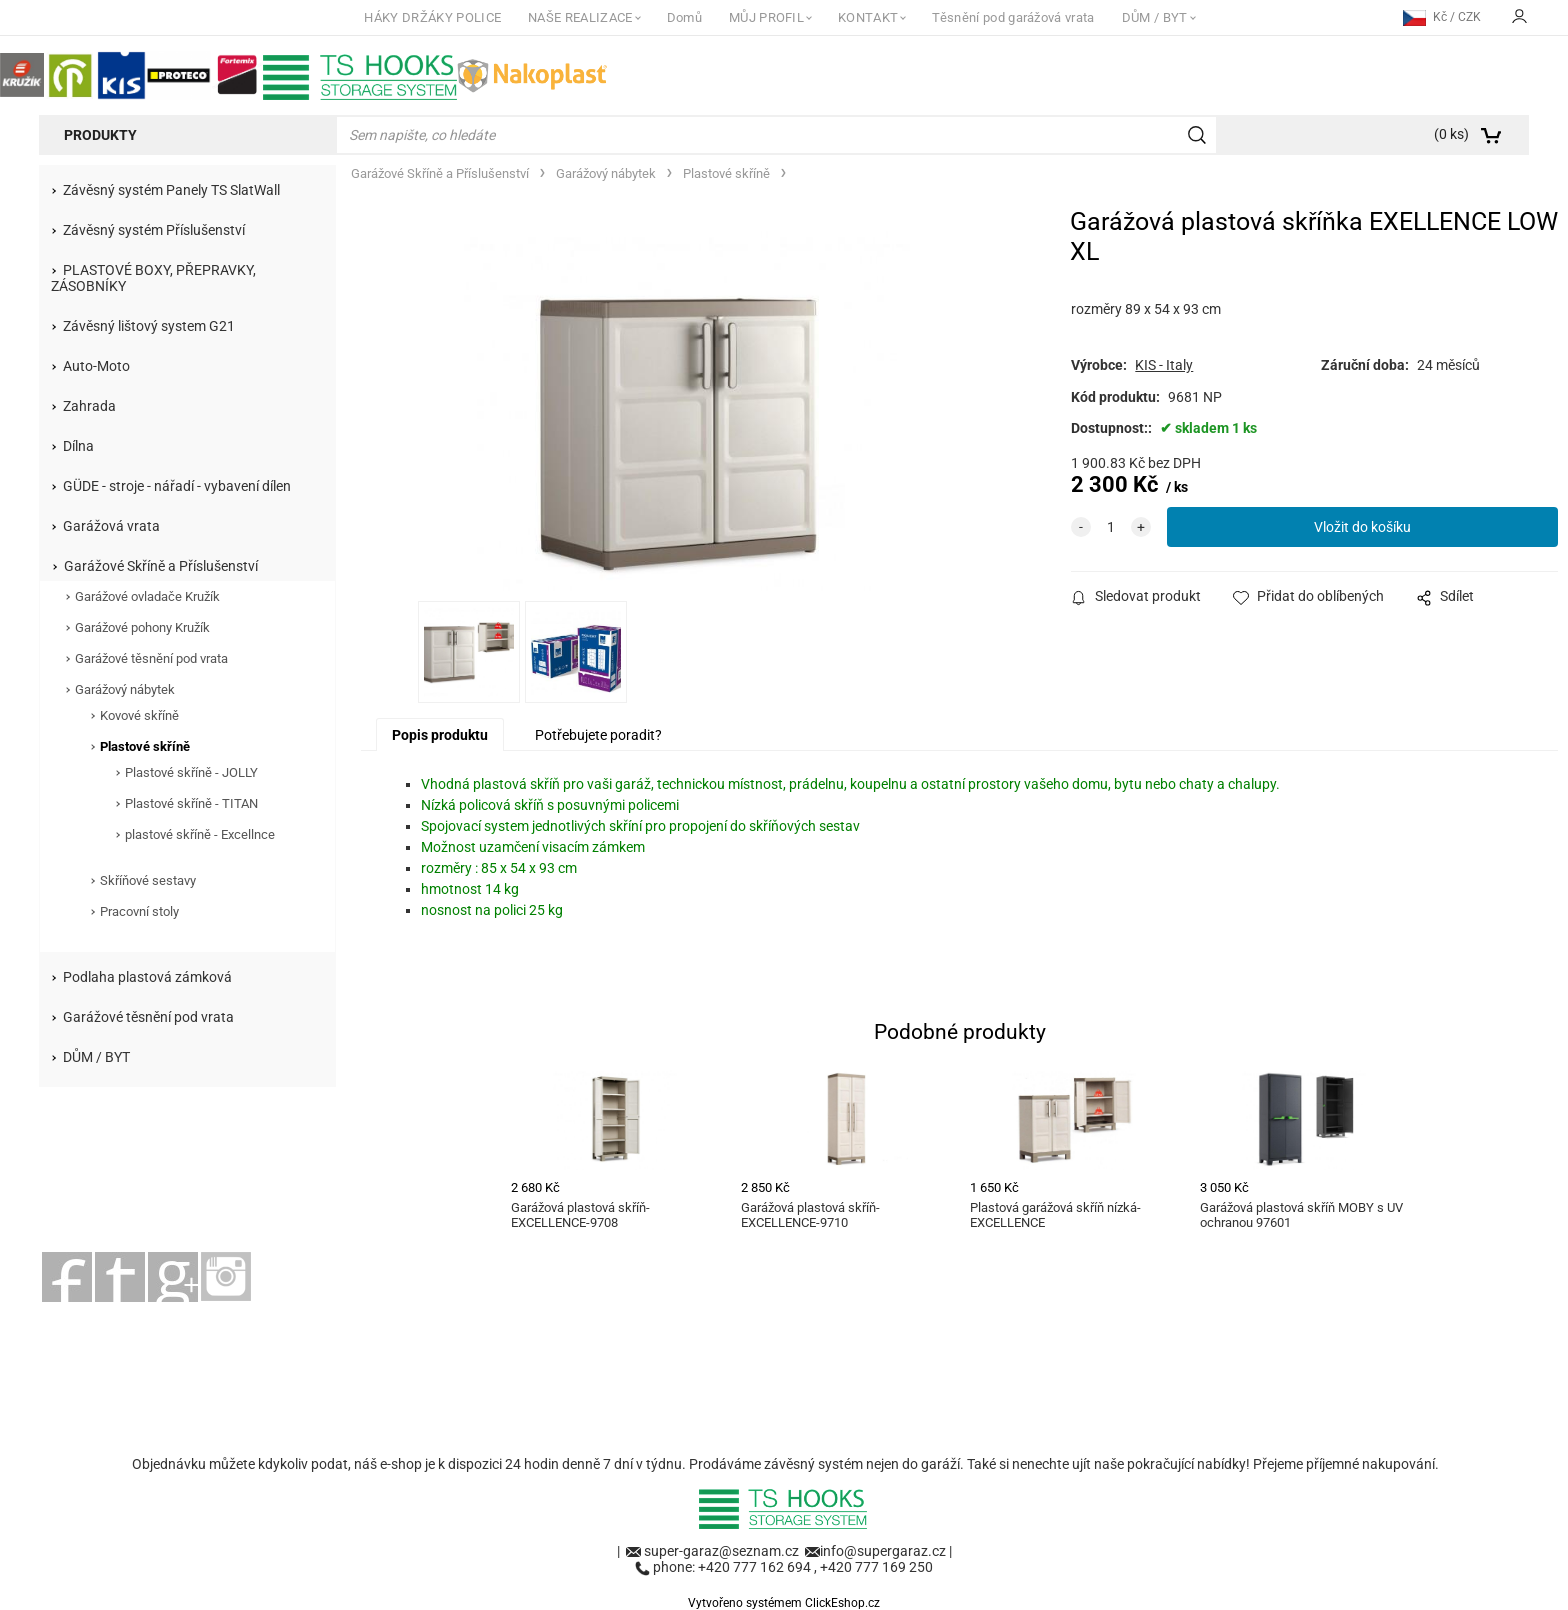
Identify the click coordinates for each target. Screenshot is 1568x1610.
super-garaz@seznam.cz (723, 1551)
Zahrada (89, 406)
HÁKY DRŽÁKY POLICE (432, 17)
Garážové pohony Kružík (142, 627)
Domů (684, 17)
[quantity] (1111, 527)
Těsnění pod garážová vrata (1013, 17)
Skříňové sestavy (148, 880)
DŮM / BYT (1155, 17)
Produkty (100, 135)
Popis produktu (440, 735)
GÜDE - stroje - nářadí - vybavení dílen (177, 486)
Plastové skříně (145, 746)
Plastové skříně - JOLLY (191, 772)
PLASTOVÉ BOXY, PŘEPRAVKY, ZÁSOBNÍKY (153, 278)
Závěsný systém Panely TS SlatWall (171, 190)
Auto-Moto (96, 366)
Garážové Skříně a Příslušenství (161, 566)
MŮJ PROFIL (766, 17)
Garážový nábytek (125, 689)
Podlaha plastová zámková (147, 977)
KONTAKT (868, 17)
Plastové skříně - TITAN (191, 803)
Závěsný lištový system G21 (149, 326)
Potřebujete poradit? (598, 735)
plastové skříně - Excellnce (200, 834)
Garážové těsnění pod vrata (151, 658)
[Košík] (1380, 135)
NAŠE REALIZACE (580, 17)
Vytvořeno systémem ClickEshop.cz (784, 1603)
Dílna (78, 446)
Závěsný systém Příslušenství (154, 230)
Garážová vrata (111, 526)
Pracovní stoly (139, 911)
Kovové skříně (139, 715)
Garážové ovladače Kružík (147, 596)
